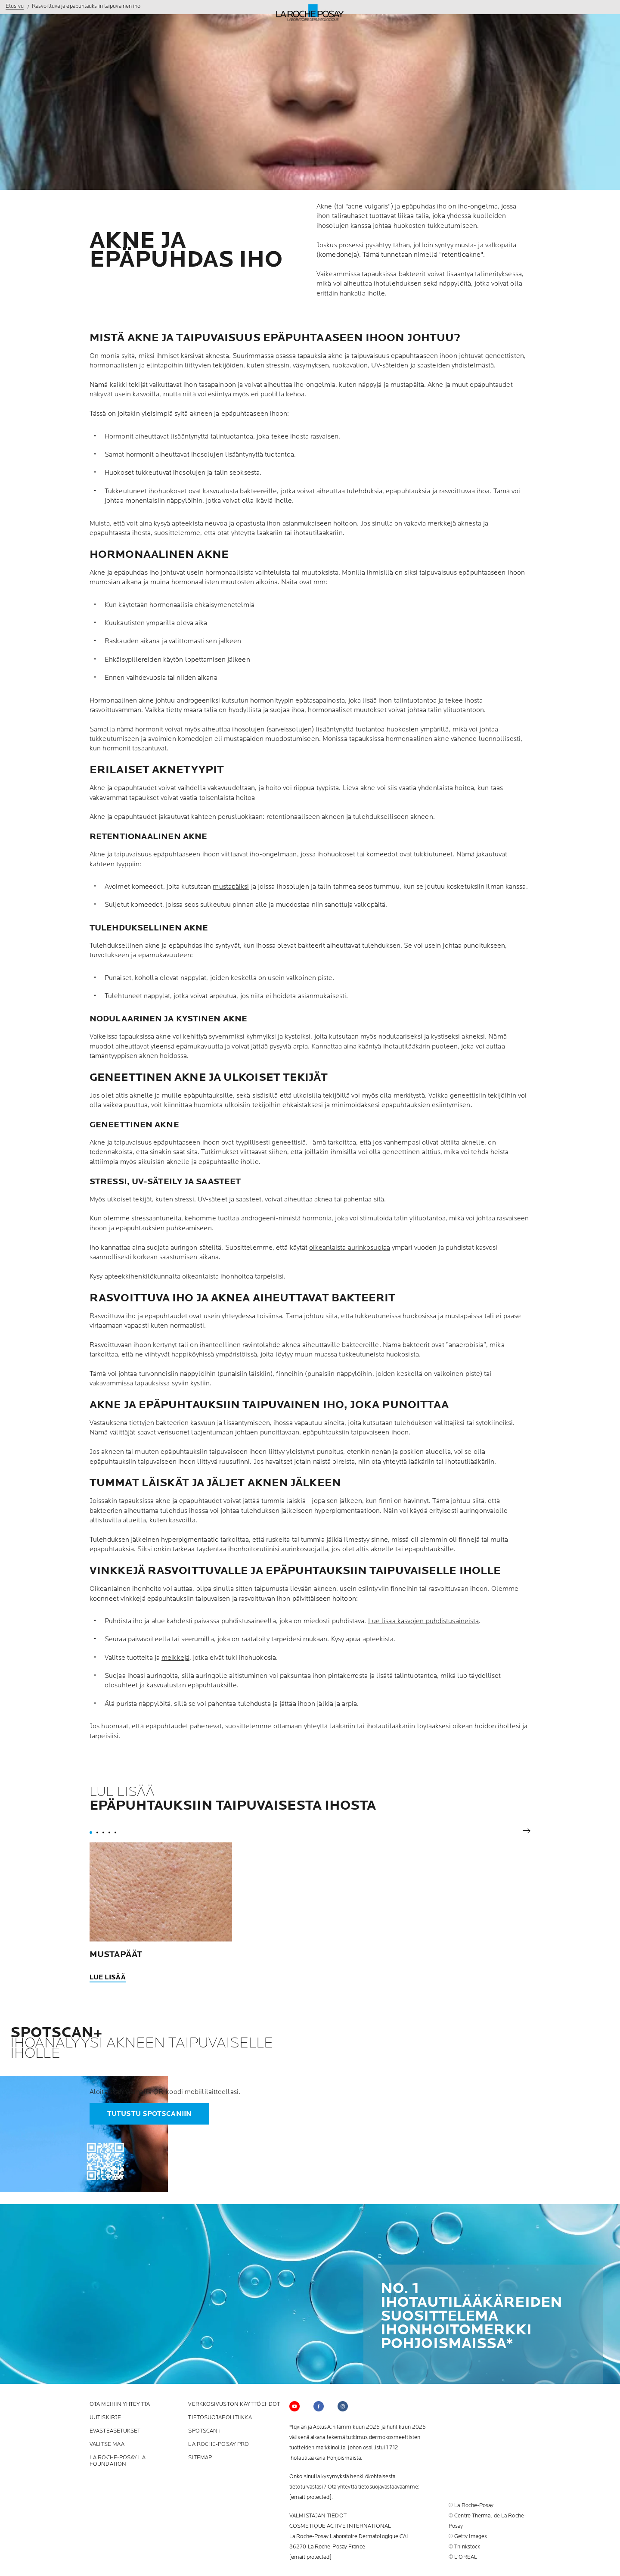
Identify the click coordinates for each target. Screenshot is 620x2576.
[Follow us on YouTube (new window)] (294, 2406)
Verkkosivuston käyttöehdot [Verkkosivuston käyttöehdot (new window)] (234, 2404)
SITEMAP (200, 2458)
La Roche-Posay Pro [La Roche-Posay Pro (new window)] (218, 2444)
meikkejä (175, 1658)
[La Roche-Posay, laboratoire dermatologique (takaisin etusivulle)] (310, 13)
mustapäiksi (231, 887)
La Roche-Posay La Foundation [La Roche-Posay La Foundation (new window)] (118, 2461)
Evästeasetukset (115, 2431)
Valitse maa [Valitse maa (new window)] (107, 2444)
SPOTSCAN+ (204, 2431)
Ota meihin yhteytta (120, 2404)
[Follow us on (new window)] (318, 2406)
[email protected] (310, 2497)
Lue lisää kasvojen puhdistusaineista (423, 1621)
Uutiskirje (105, 2417)
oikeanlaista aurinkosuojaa (349, 1248)
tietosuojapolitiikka (220, 2417)
